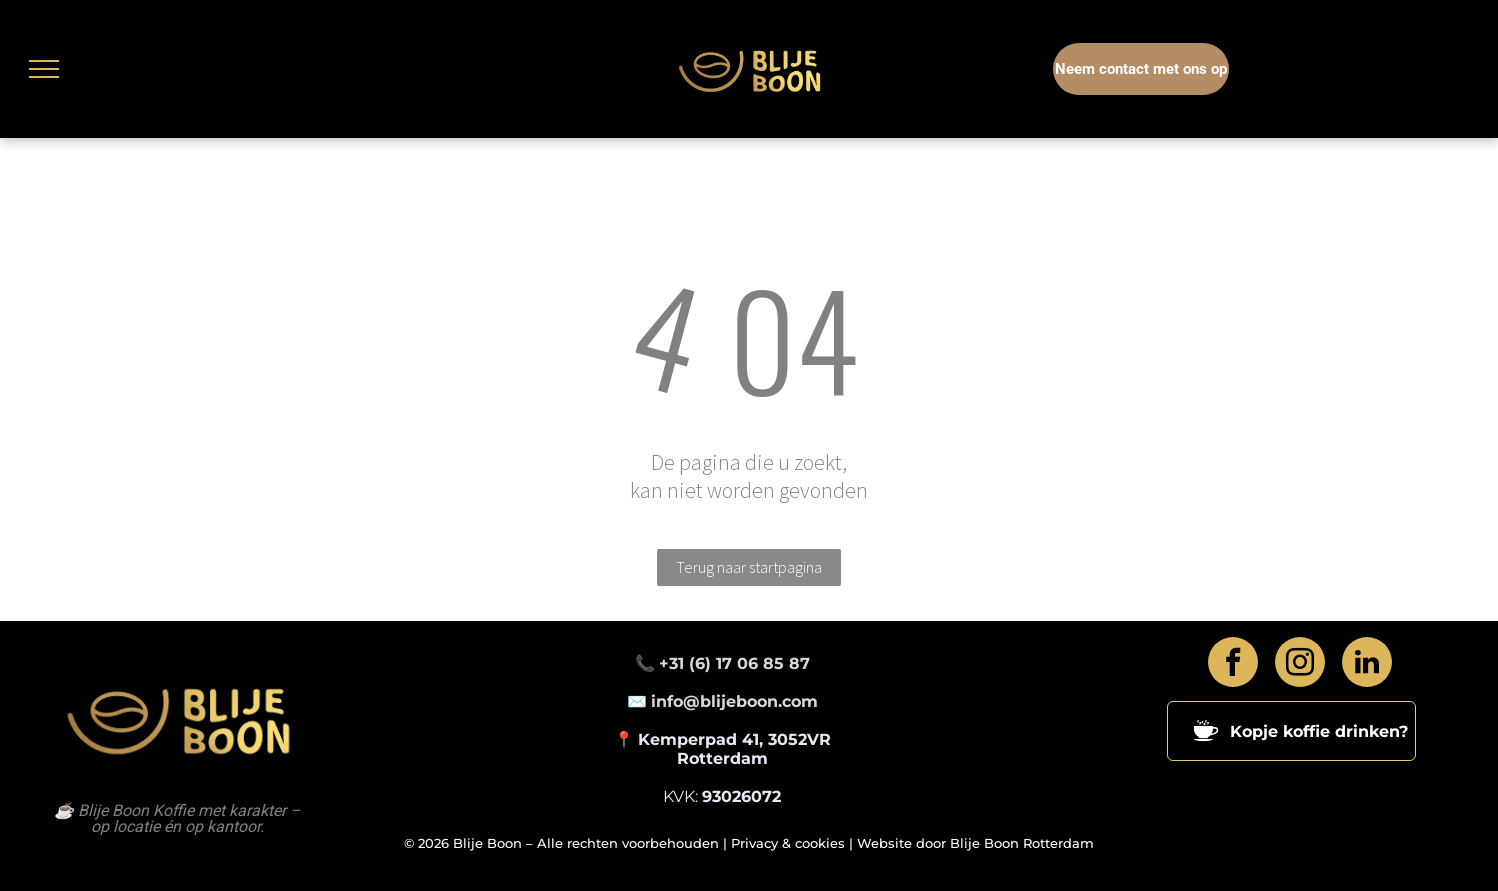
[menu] (44, 69)
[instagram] (1300, 664)
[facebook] (1233, 664)
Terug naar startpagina (749, 567)
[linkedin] (1367, 664)
